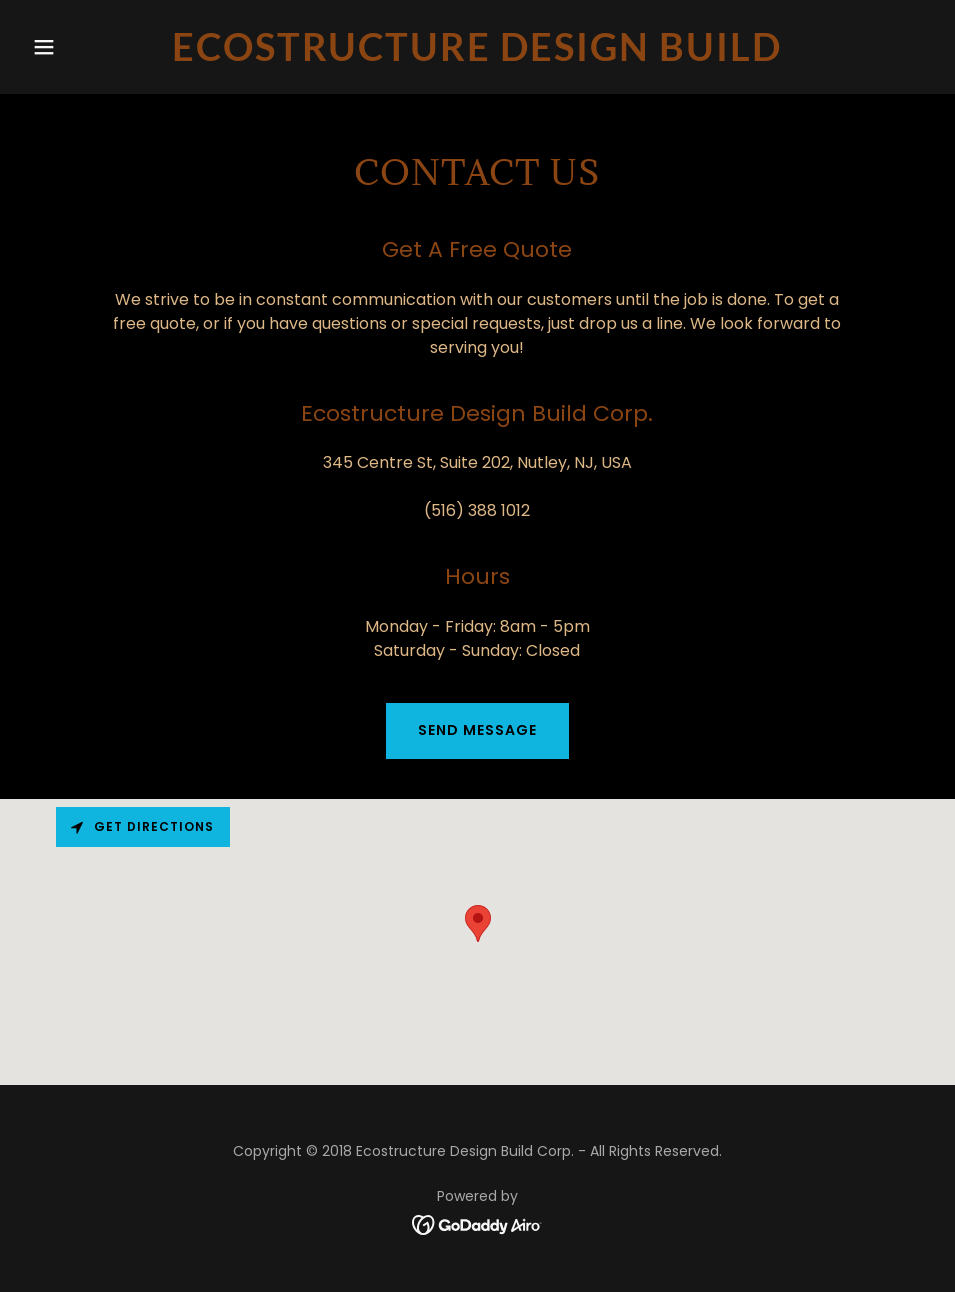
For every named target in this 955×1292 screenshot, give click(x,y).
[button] (92, 47)
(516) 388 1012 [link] (477, 510)
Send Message (477, 730)
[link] (477, 55)
